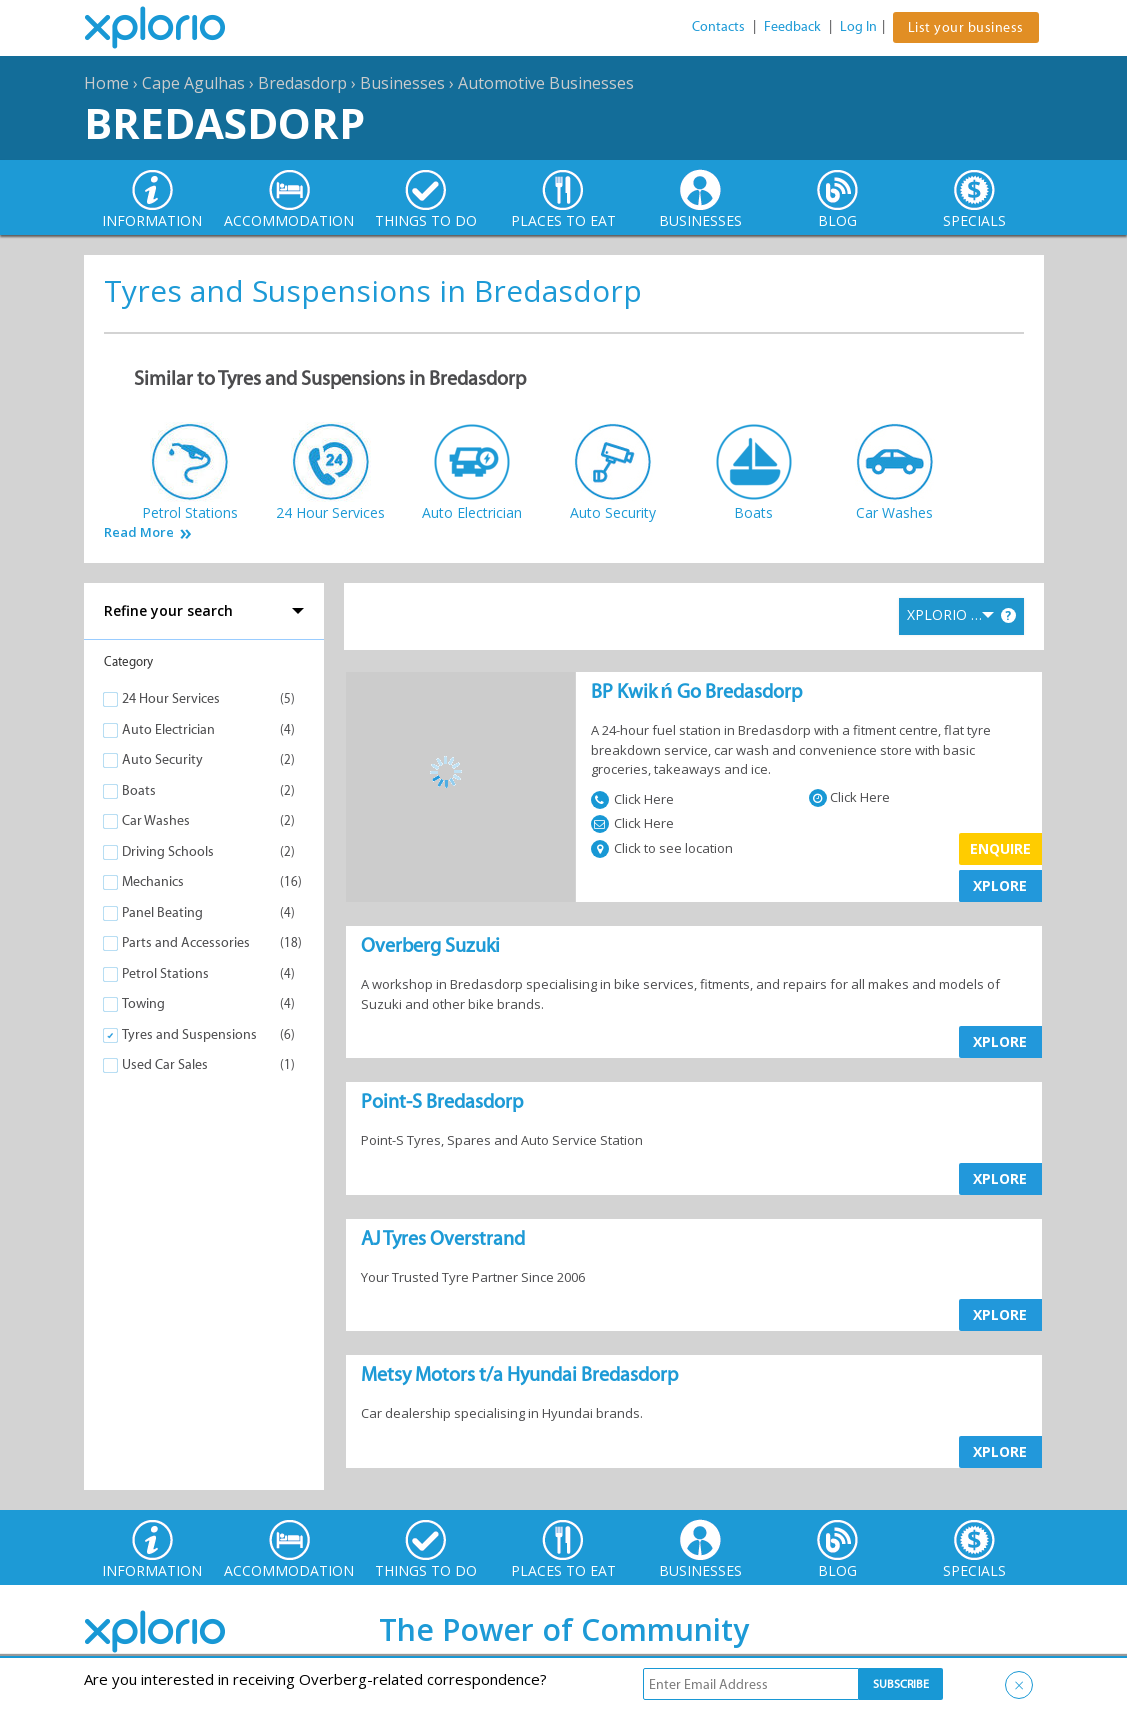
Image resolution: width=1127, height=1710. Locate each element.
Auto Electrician (168, 729)
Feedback (792, 26)
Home (106, 83)
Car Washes (156, 820)
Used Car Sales (165, 1064)
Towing (143, 1003)
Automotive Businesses (546, 83)
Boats (139, 790)
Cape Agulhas (193, 83)
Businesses (402, 83)
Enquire (1000, 848)
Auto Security (162, 759)
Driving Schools (168, 851)
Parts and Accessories (186, 942)
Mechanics (153, 881)
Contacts (718, 26)
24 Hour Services (171, 698)
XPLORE (1000, 885)
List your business (966, 27)
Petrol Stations (165, 973)
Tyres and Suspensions (189, 1034)
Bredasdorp (302, 83)
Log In (858, 26)
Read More (139, 532)
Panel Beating (162, 912)
